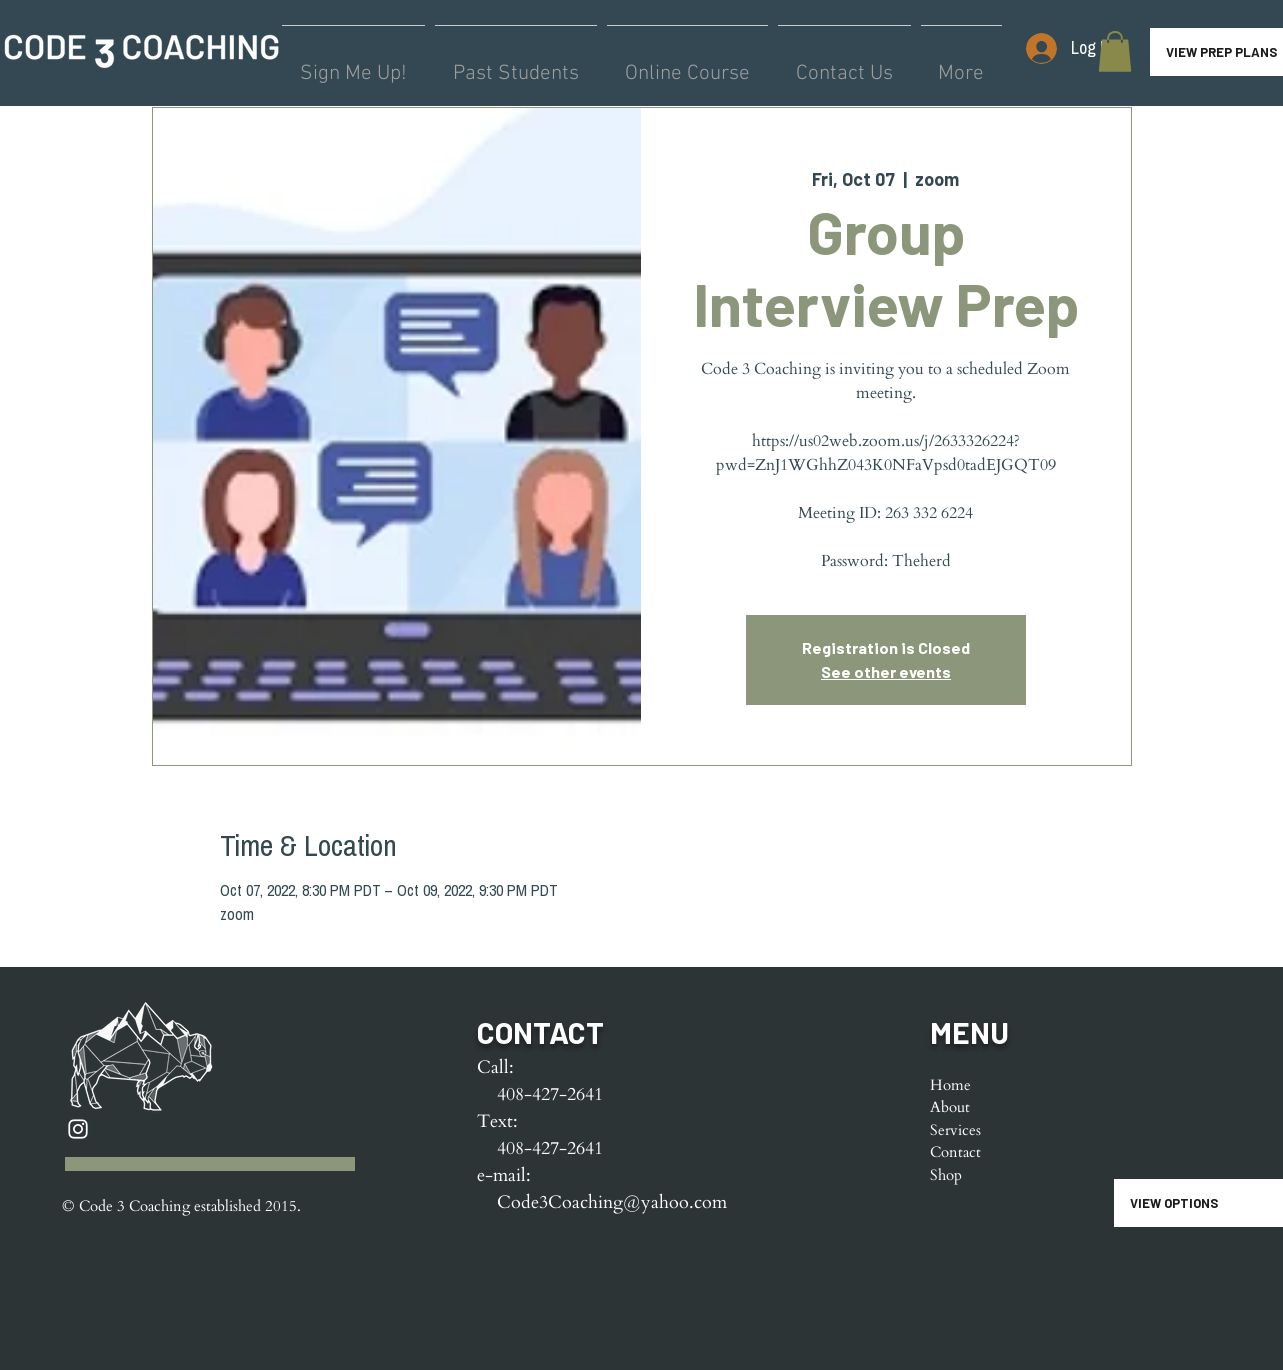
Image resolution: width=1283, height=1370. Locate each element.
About (950, 1107)
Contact (955, 1152)
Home (950, 1085)
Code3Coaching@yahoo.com (612, 1202)
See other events (886, 671)
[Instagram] (78, 1129)
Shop (946, 1175)
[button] (1115, 51)
